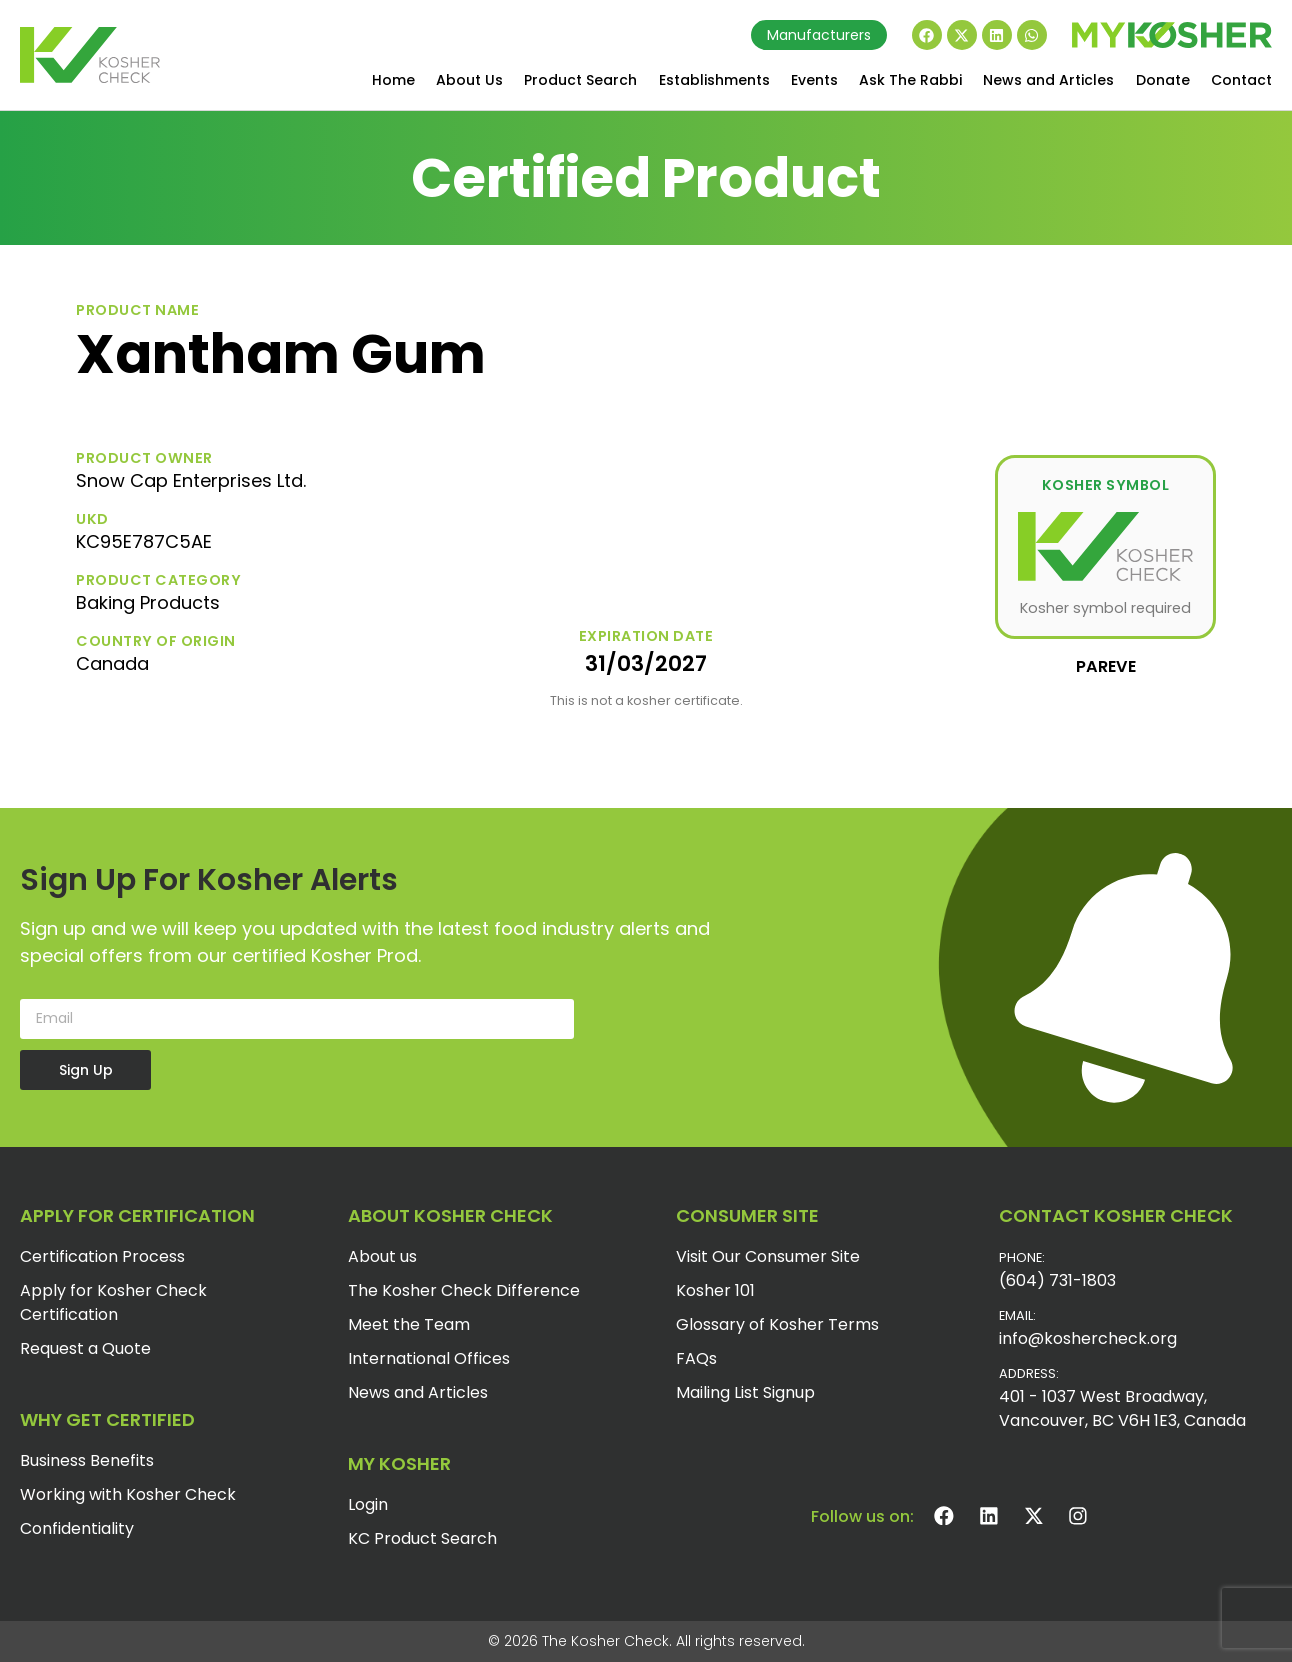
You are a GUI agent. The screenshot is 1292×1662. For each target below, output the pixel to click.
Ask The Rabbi (910, 80)
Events (814, 80)
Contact (1241, 80)
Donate (1163, 80)
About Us (469, 80)
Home (393, 80)
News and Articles (1048, 80)
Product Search (580, 80)
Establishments (714, 80)
